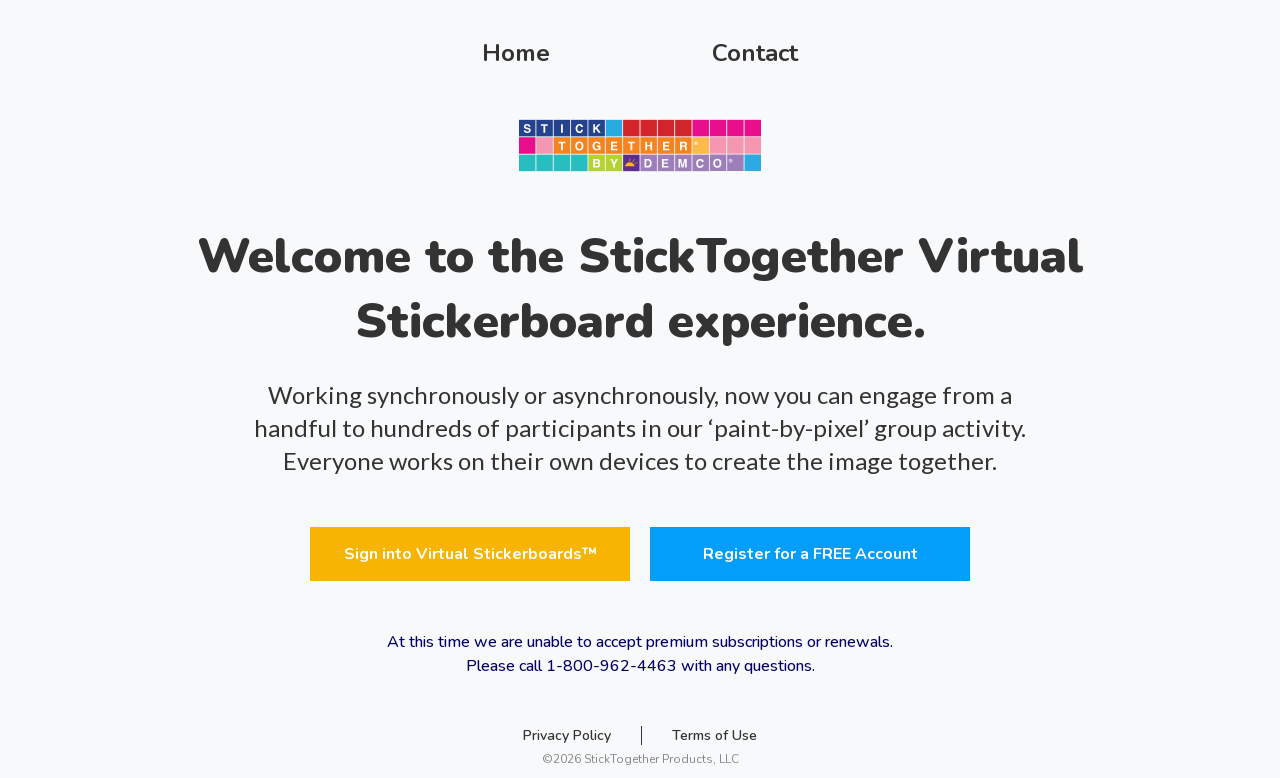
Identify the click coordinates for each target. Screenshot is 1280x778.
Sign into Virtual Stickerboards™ (470, 554)
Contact (755, 53)
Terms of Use (714, 735)
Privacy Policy (567, 735)
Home (516, 53)
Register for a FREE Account (810, 554)
